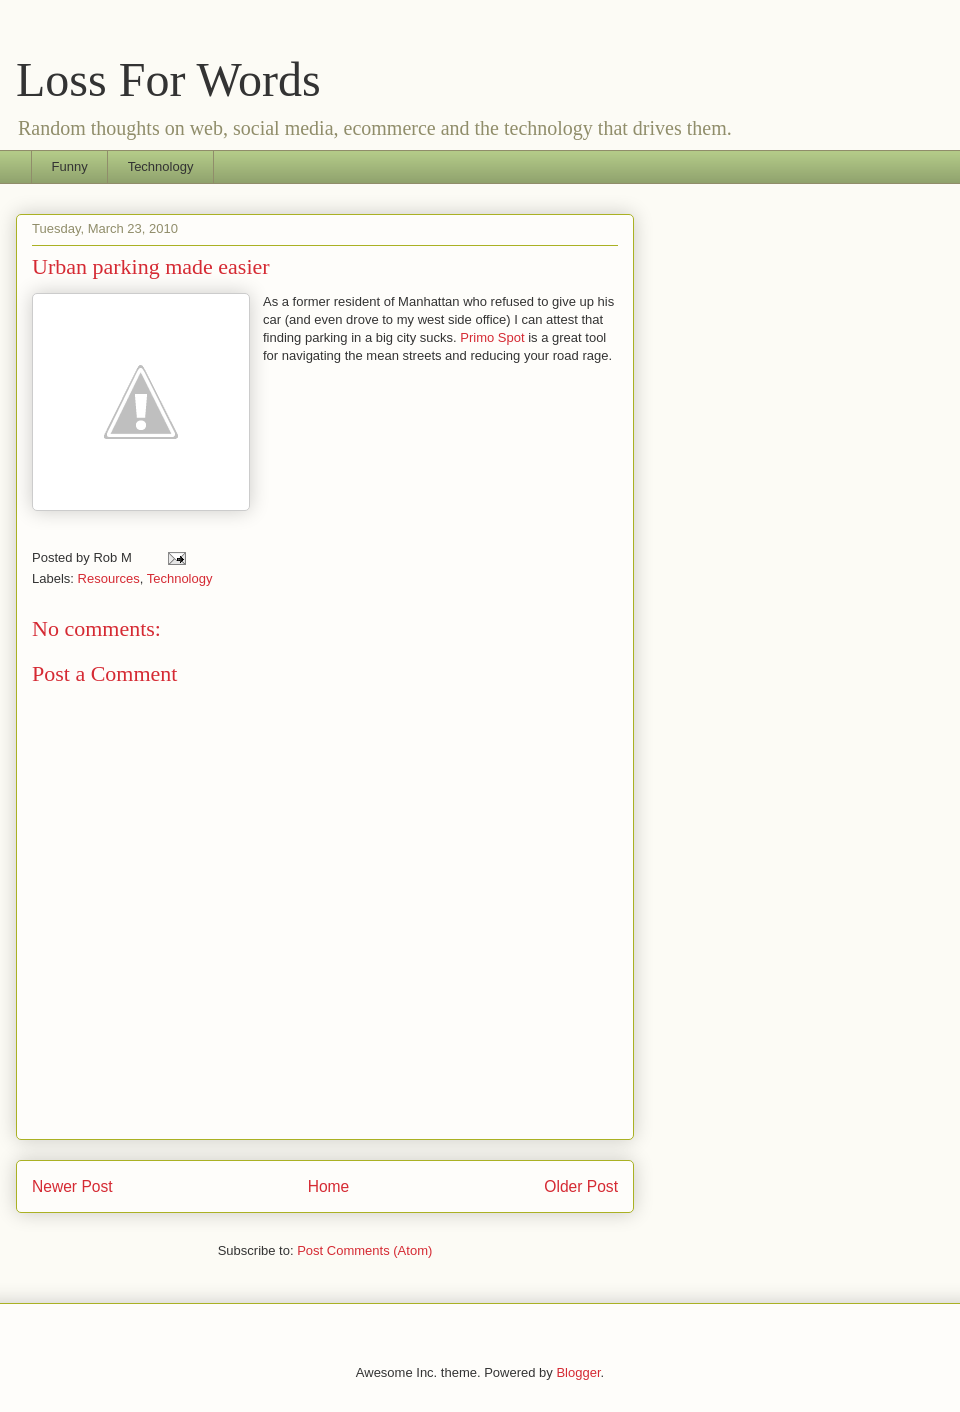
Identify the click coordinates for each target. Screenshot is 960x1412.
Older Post (581, 1186)
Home (329, 1186)
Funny (70, 166)
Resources (109, 578)
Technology (161, 166)
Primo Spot (492, 337)
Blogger (578, 1372)
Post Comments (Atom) (364, 1250)
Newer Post (72, 1186)
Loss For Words (168, 79)
